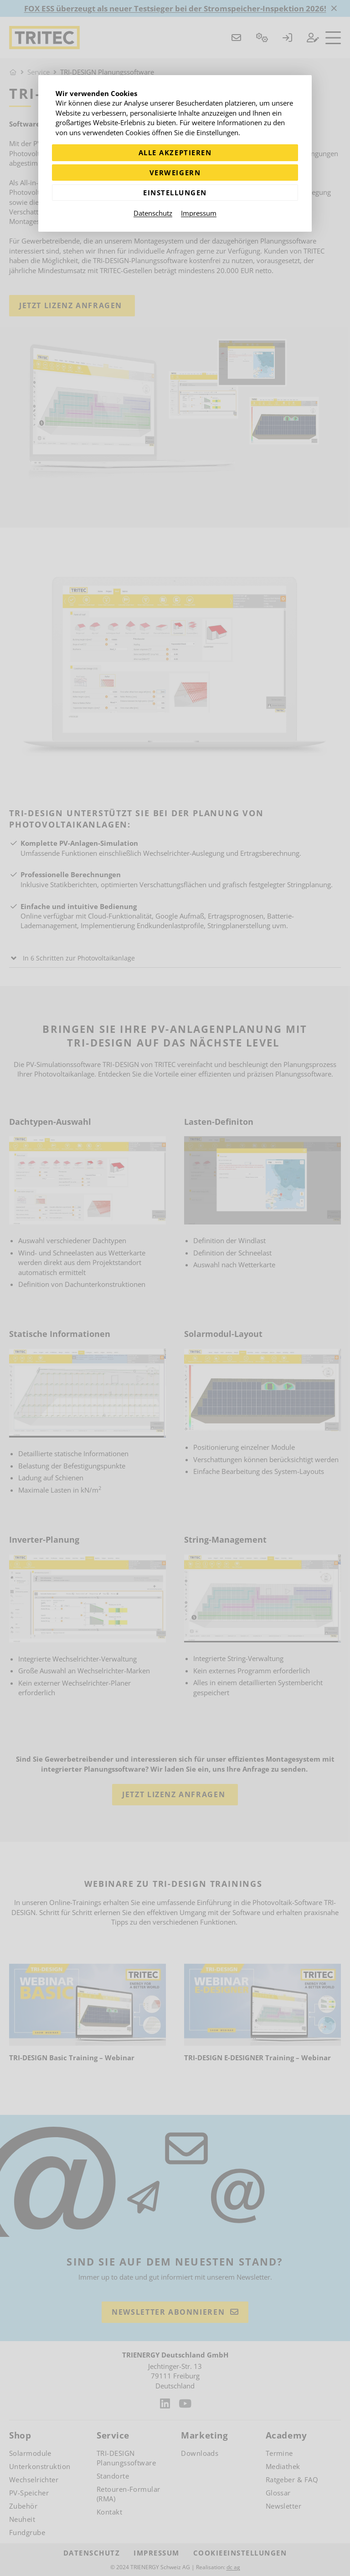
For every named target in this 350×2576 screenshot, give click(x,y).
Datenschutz (153, 213)
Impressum (198, 213)
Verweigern (175, 172)
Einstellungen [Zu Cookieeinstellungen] (175, 192)
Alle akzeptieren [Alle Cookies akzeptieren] (175, 152)
